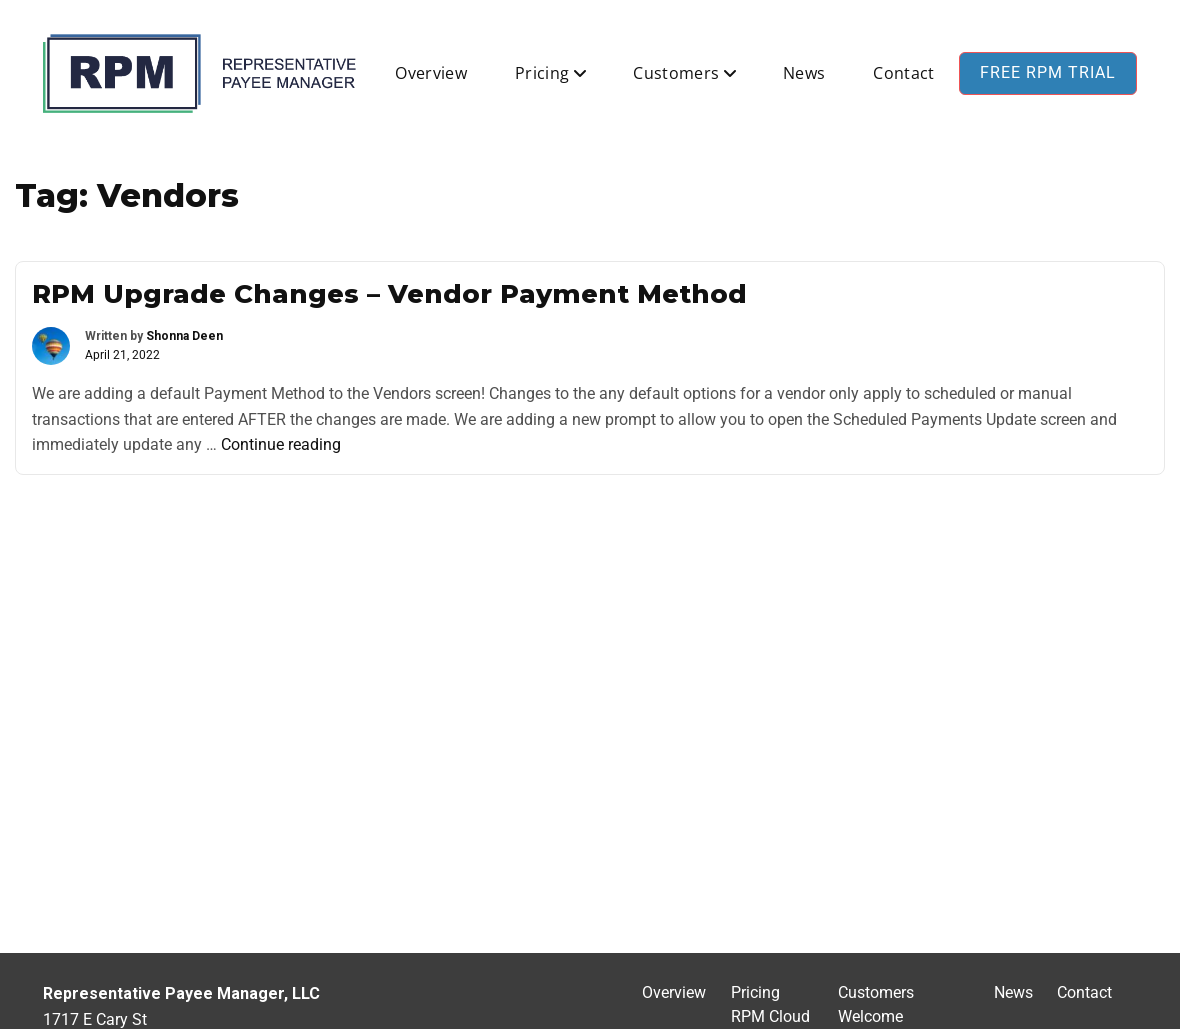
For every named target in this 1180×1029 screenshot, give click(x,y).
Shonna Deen (184, 336)
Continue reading (281, 444)
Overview (431, 73)
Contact (903, 73)
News (804, 73)
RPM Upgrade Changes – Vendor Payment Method (389, 294)
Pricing (542, 73)
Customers (676, 73)
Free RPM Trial (1048, 72)
